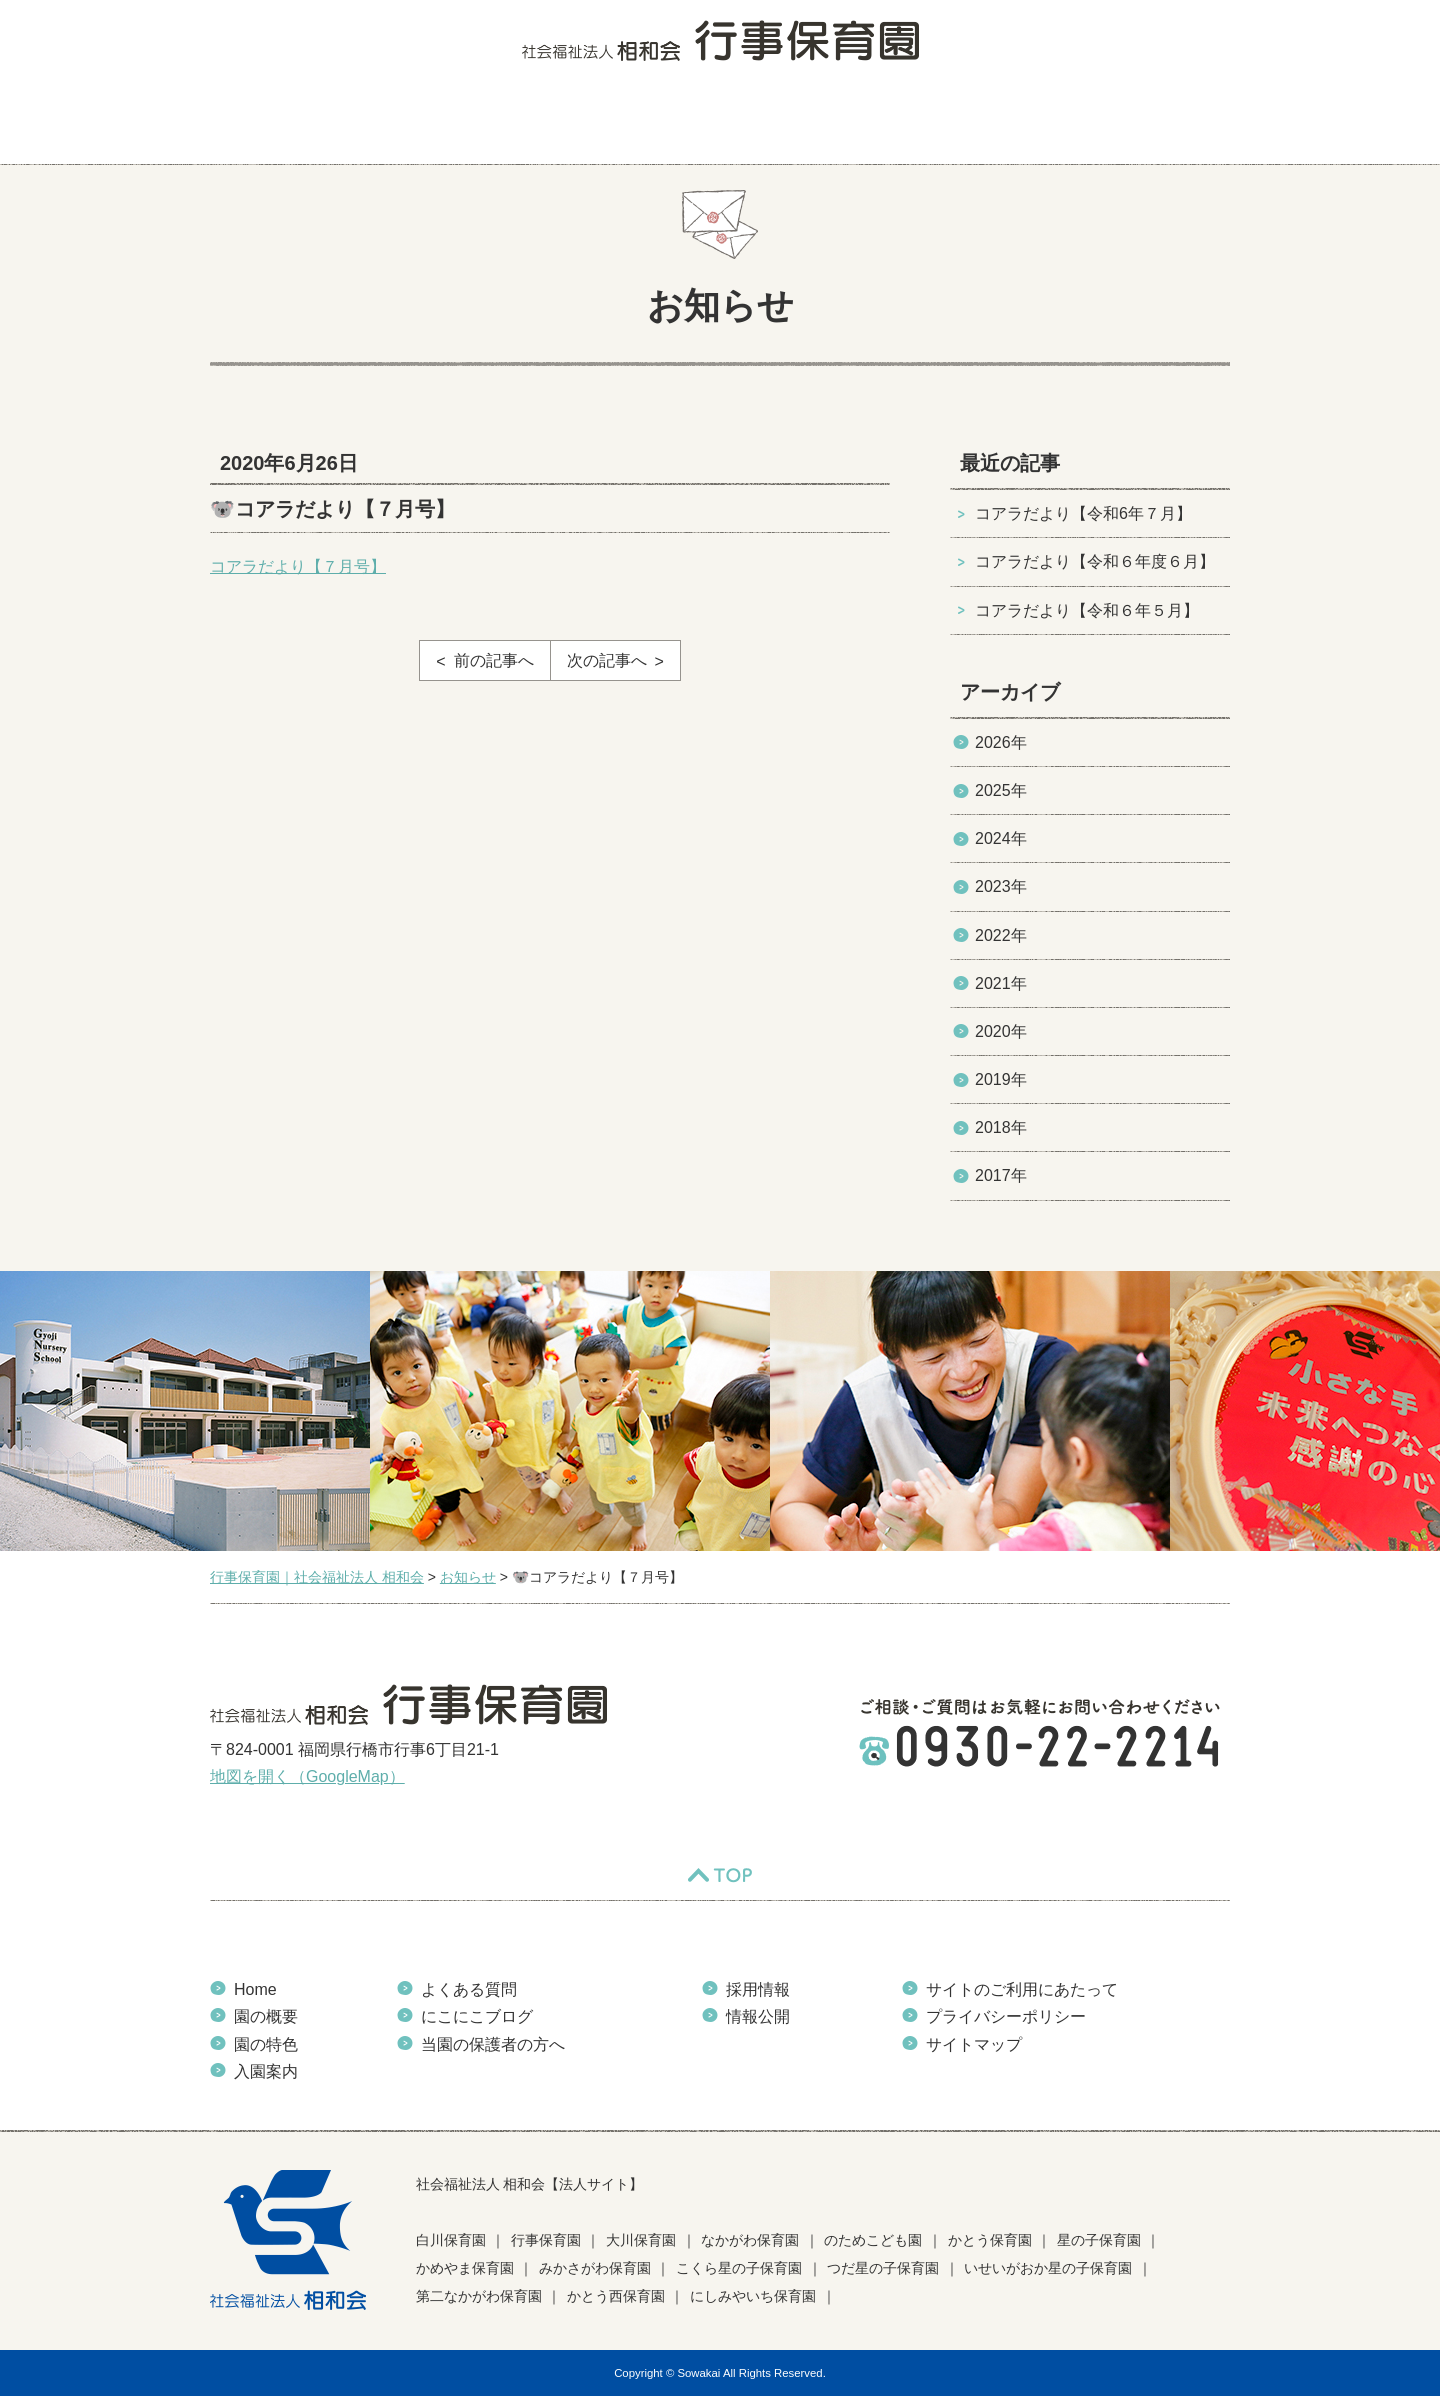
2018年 (1001, 1127)
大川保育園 (641, 2240)
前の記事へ (494, 660)
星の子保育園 (1099, 2240)
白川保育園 (451, 2240)
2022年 (1001, 935)
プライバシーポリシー (1006, 2016)
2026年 (1001, 742)
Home (255, 1989)
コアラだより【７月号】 (298, 566)
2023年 (1001, 886)
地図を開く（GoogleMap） (307, 1776)
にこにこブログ (857, 125)
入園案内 (587, 125)
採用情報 (758, 1989)
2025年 (1001, 790)
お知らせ (989, 125)
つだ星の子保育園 (883, 2268)
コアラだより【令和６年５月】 (1087, 610)
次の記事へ (607, 660)
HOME (250, 125)
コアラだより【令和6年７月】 (1083, 513)
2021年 (1001, 983)
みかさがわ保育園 (595, 2268)
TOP (720, 1875)
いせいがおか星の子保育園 (1048, 2268)
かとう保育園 (990, 2240)
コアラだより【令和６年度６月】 (1095, 561)
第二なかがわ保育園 (479, 2296)
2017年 (1001, 1175)
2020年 (1001, 1031)
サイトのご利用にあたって (1022, 1989)
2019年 (1001, 1079)
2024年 (1001, 838)
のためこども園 (873, 2240)
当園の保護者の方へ (1143, 125)
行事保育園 (546, 2240)
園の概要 (358, 125)
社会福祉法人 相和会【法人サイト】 (530, 2184)
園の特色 (473, 125)
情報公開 (758, 2016)
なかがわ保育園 (750, 2240)
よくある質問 (713, 125)
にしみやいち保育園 (753, 2296)
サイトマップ (974, 2044)
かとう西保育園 (616, 2296)
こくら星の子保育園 (739, 2268)
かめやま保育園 (465, 2268)
